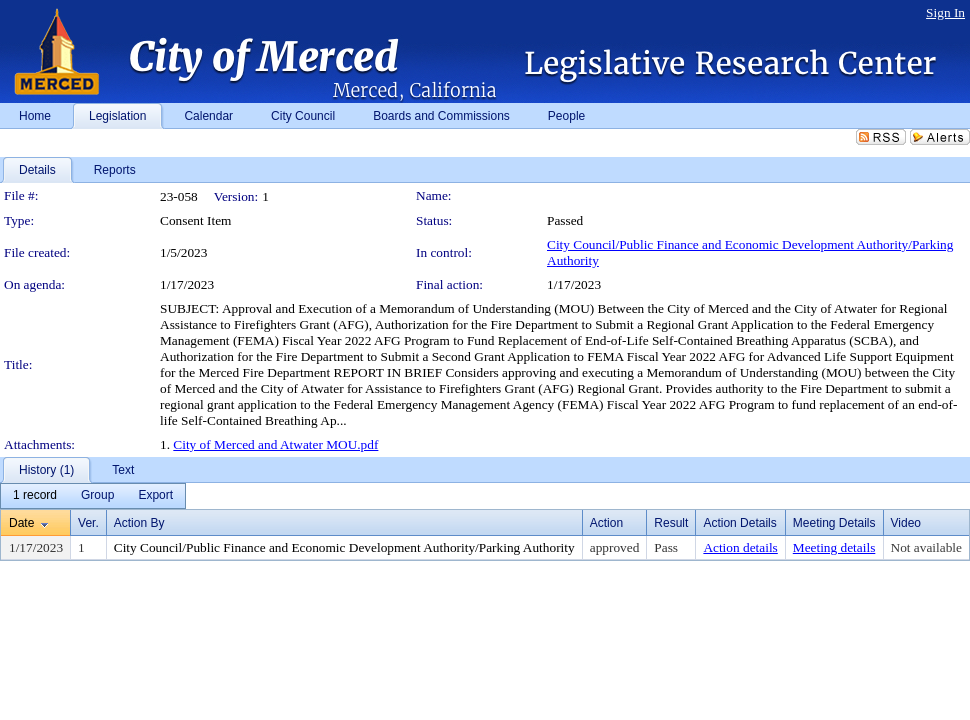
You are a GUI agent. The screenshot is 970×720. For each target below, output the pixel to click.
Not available (926, 547)
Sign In (945, 12)
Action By (139, 523)
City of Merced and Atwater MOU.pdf (275, 444)
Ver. (88, 523)
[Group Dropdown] (97, 496)
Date (21, 523)
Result (671, 523)
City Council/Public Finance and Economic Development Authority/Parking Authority (344, 547)
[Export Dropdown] (155, 496)
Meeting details (834, 547)
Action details (740, 547)
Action (606, 523)
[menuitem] (35, 496)
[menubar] (93, 496)
